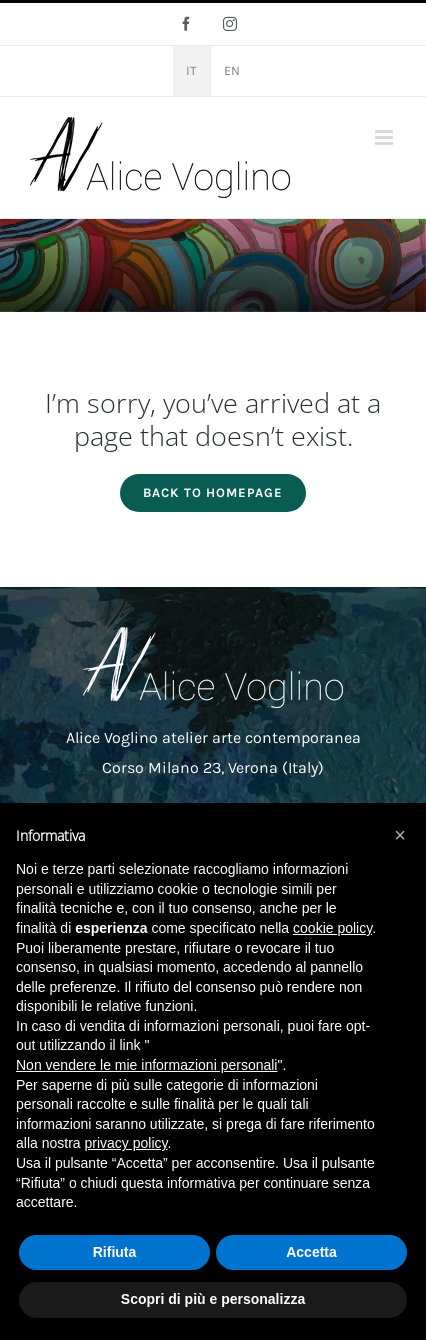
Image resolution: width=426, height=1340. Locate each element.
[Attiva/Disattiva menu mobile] (385, 137)
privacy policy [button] (125, 1143)
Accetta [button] (311, 1252)
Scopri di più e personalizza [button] (213, 1299)
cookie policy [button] (332, 928)
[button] (400, 835)
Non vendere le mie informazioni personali (146, 1065)
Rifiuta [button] (115, 1252)
